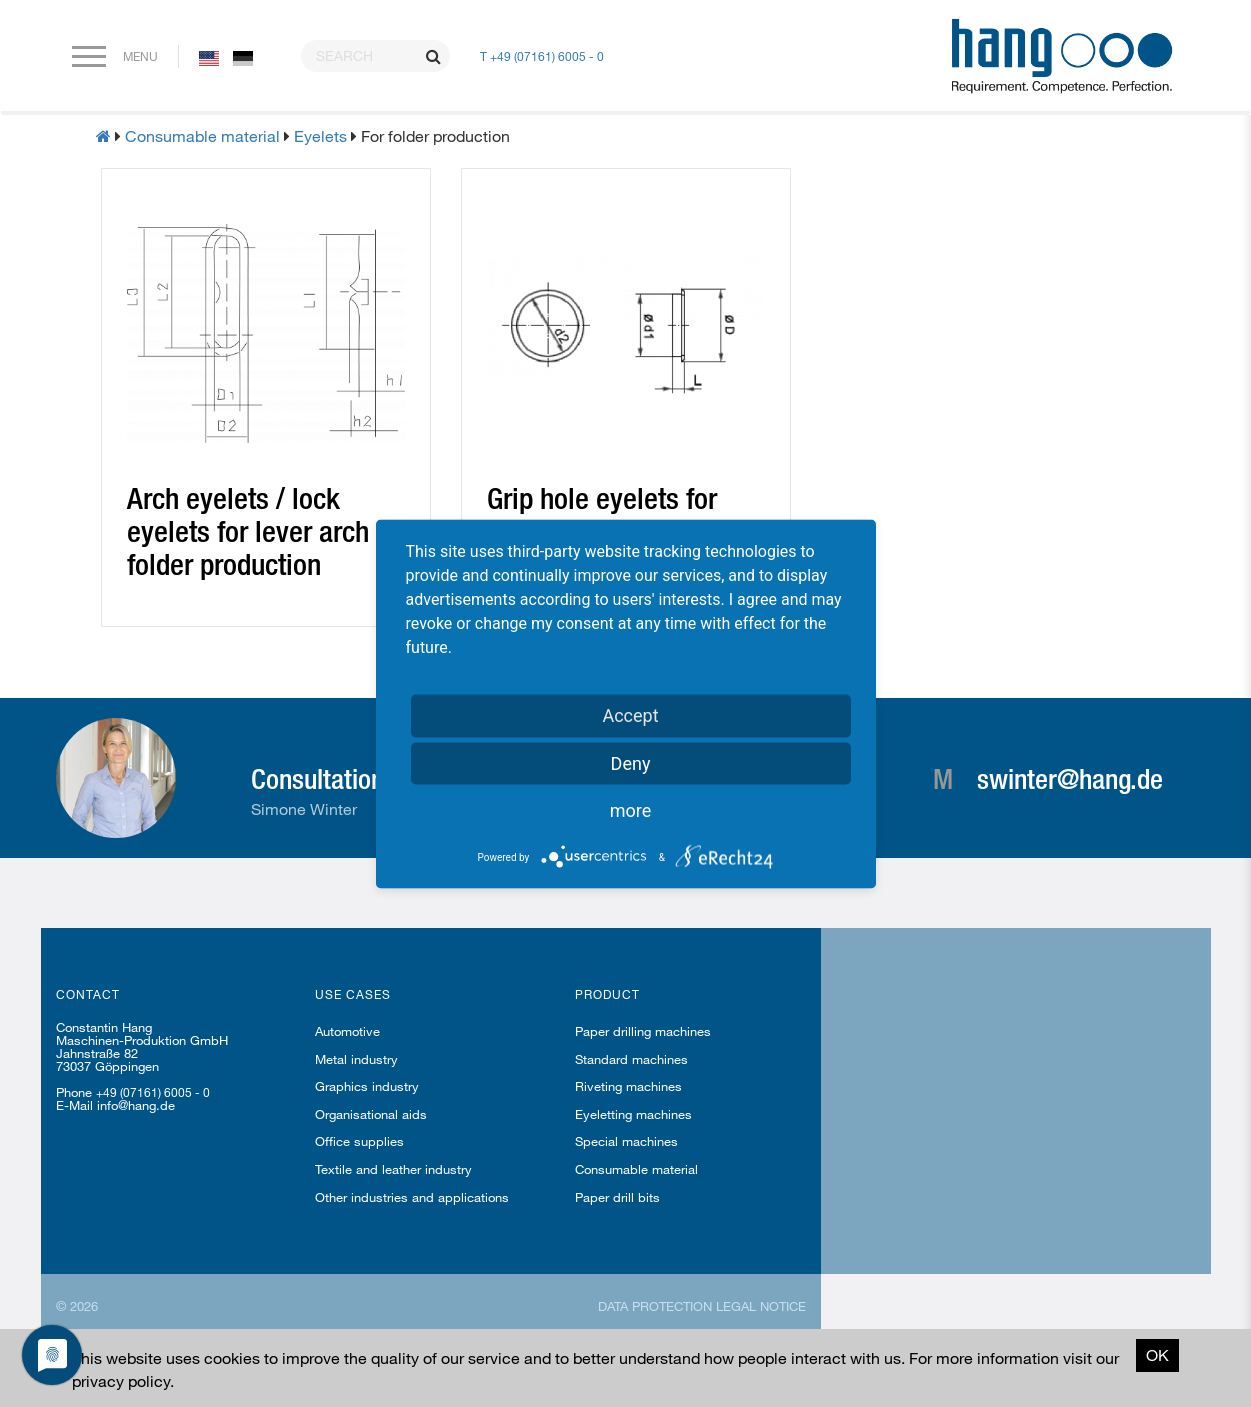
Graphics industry (367, 1086)
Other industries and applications (412, 1197)
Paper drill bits (617, 1197)
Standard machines (631, 1059)
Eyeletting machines (633, 1114)
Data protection (655, 1306)
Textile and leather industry (393, 1169)
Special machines (626, 1141)
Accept (630, 714)
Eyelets (320, 135)
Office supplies (359, 1141)
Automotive (347, 1031)
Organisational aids (371, 1114)
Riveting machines (628, 1086)
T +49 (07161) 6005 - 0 (542, 56)
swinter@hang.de (1070, 778)
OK (1157, 1354)
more (631, 809)
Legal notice (761, 1306)
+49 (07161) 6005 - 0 (153, 1092)
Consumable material (202, 135)
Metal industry (356, 1059)
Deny (631, 762)
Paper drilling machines (643, 1031)
